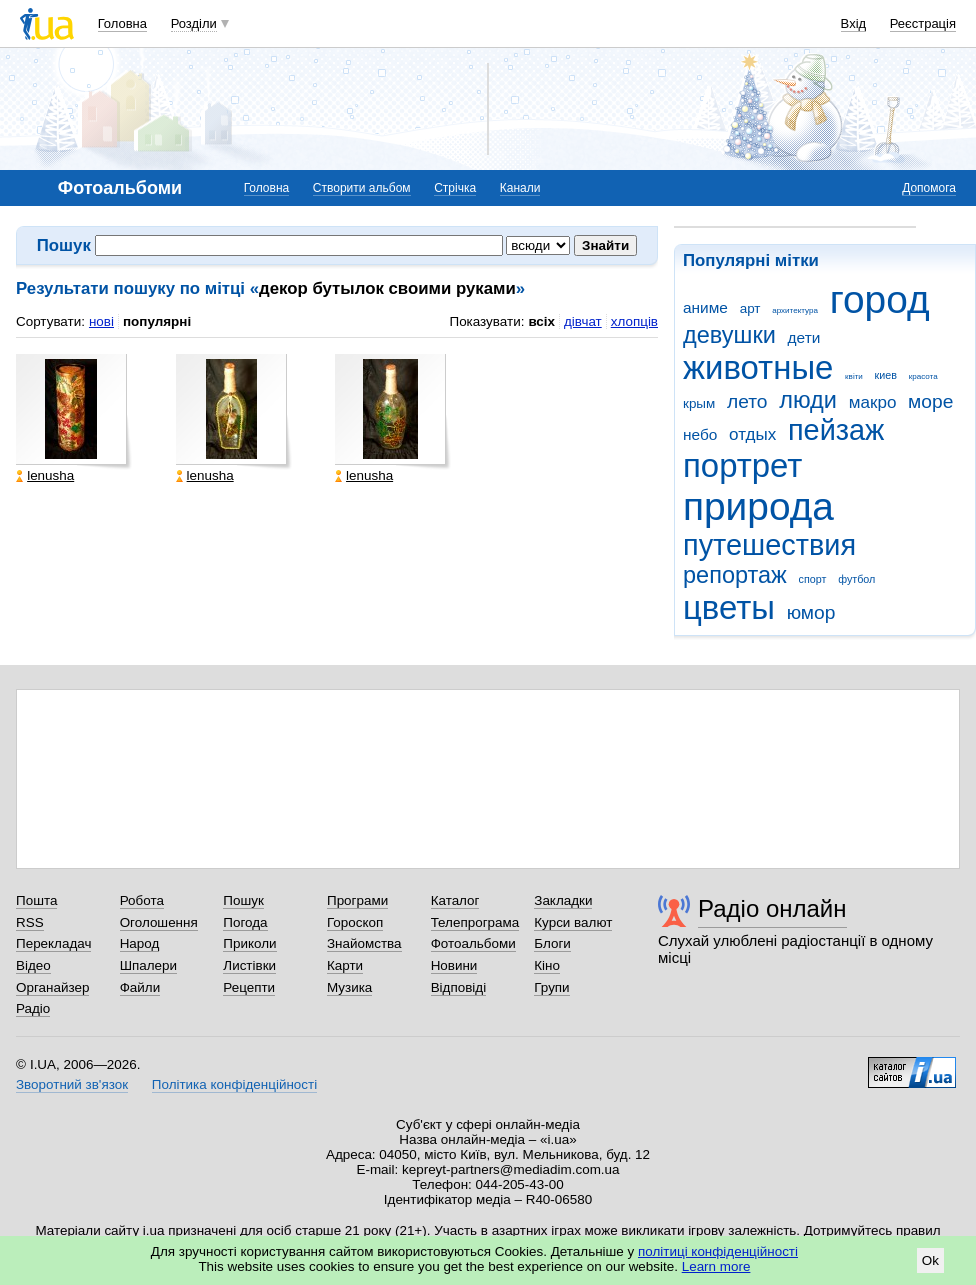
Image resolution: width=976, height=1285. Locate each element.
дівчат (583, 321)
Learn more (716, 1266)
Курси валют (573, 922)
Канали (520, 188)
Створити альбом (362, 188)
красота (923, 376)
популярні (157, 321)
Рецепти (249, 987)
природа (758, 506)
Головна (122, 23)
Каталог (455, 900)
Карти (345, 965)
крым (699, 403)
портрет (742, 465)
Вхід (854, 23)
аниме (705, 307)
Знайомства (364, 943)
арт (750, 308)
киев (886, 375)
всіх (541, 321)
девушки (729, 335)
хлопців (634, 321)
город (880, 299)
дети (804, 337)
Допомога (929, 188)
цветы (729, 607)
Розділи (194, 23)
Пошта (36, 900)
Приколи (249, 943)
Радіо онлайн (772, 908)
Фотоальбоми (473, 943)
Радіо (33, 1008)
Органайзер (52, 987)
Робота (142, 900)
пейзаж (836, 430)
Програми (357, 900)
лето (747, 401)
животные (758, 367)
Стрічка (455, 188)
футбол (856, 579)
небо (700, 434)
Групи (551, 987)
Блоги (552, 943)
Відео (33, 965)
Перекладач (53, 943)
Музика (349, 987)
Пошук (243, 900)
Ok (930, 1260)
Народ (140, 943)
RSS (30, 922)
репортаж (735, 575)
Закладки (563, 900)
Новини (454, 965)
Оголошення (159, 922)
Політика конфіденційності (234, 1084)
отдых (752, 434)
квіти (854, 376)
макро (873, 402)
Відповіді (459, 987)
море (930, 401)
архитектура (795, 310)
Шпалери (148, 965)
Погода (245, 922)
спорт (813, 579)
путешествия (769, 545)
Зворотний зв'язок (72, 1084)
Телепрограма (475, 922)
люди (808, 400)
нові (101, 321)
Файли (140, 987)
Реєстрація (923, 23)
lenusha (45, 476)
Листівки (249, 965)
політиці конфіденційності (718, 1251)
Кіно (547, 965)
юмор (811, 612)
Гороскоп (355, 922)
